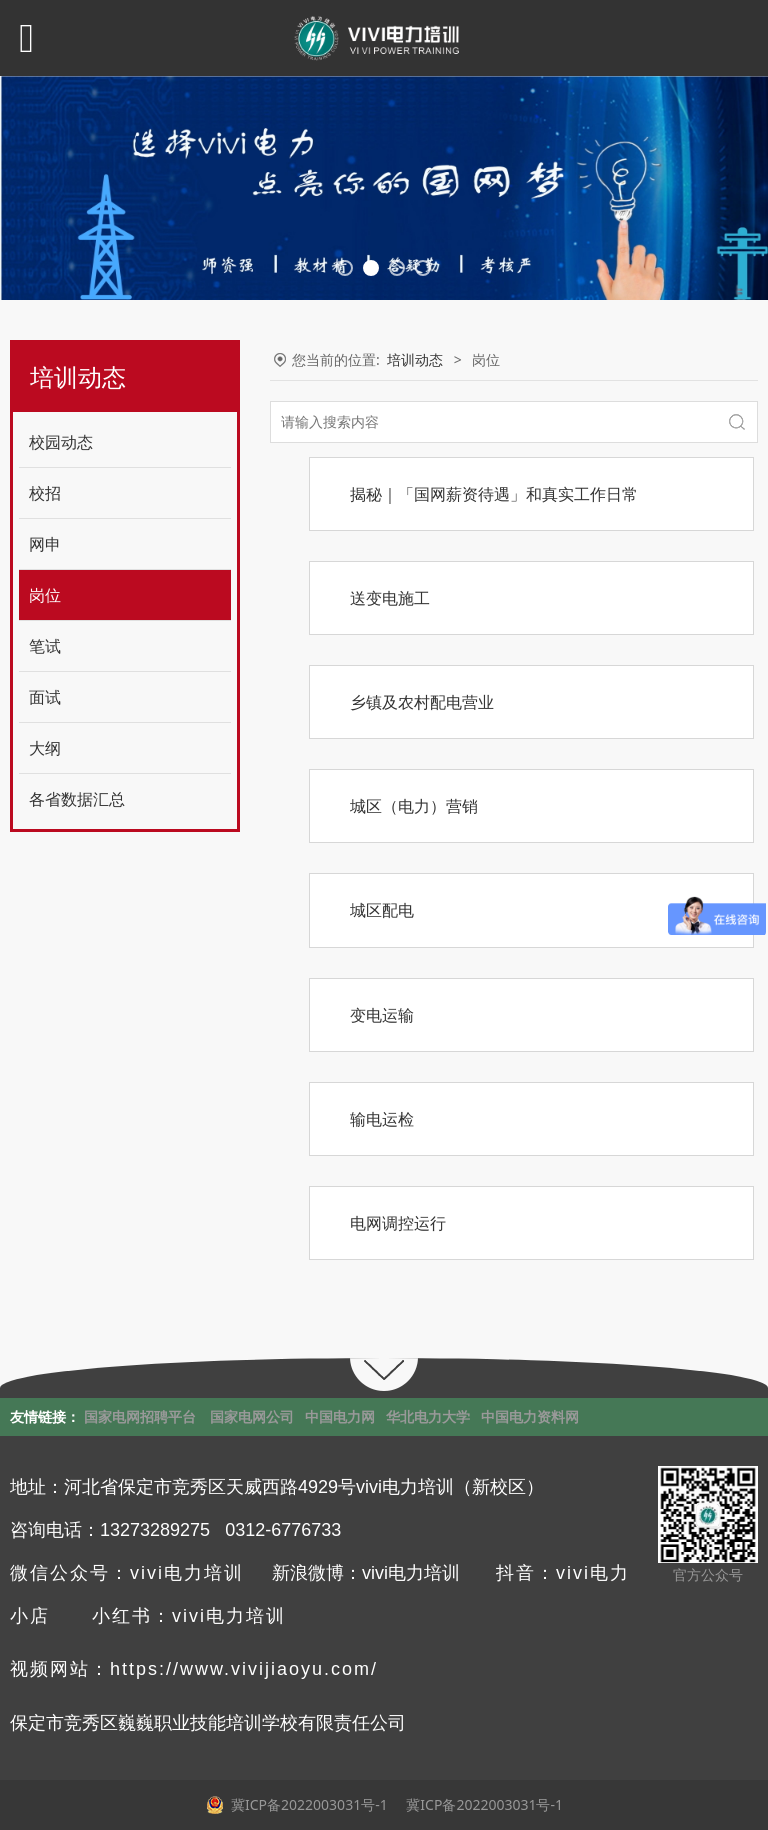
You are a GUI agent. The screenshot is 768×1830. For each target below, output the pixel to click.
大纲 (45, 748)
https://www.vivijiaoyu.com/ (244, 1669)
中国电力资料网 (530, 1416)
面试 (45, 697)
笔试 (45, 646)
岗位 (45, 595)
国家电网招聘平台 (140, 1416)
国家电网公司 (252, 1416)
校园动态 (61, 442)
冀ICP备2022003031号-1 (483, 1804)
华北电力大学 (428, 1416)
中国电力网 (340, 1416)
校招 (45, 493)
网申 (45, 544)
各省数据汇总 (77, 799)
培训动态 (415, 359)
